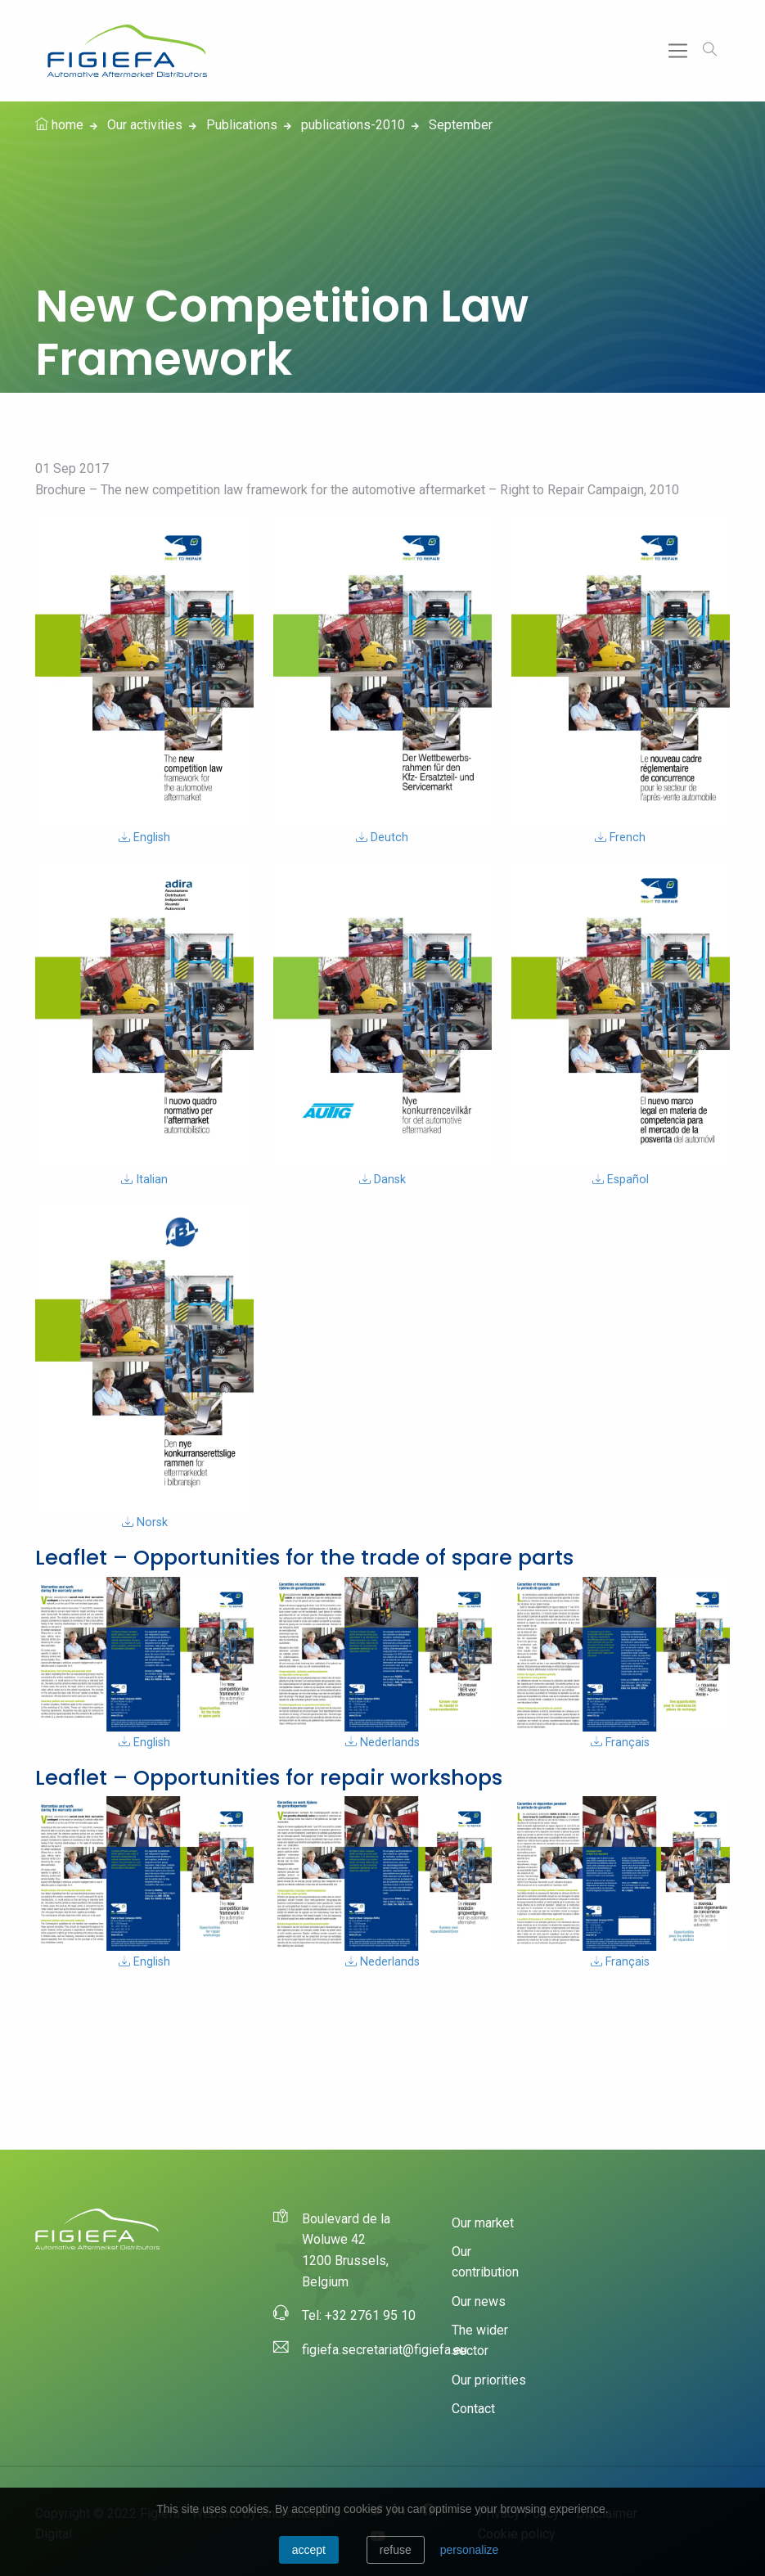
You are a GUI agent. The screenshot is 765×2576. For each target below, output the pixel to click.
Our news (479, 2301)
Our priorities (489, 2380)
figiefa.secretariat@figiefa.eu (384, 2350)
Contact (473, 2408)
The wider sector (480, 2340)
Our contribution (485, 2262)
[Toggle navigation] (678, 51)
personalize (469, 2549)
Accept (309, 2549)
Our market (483, 2223)
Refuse (396, 2549)
